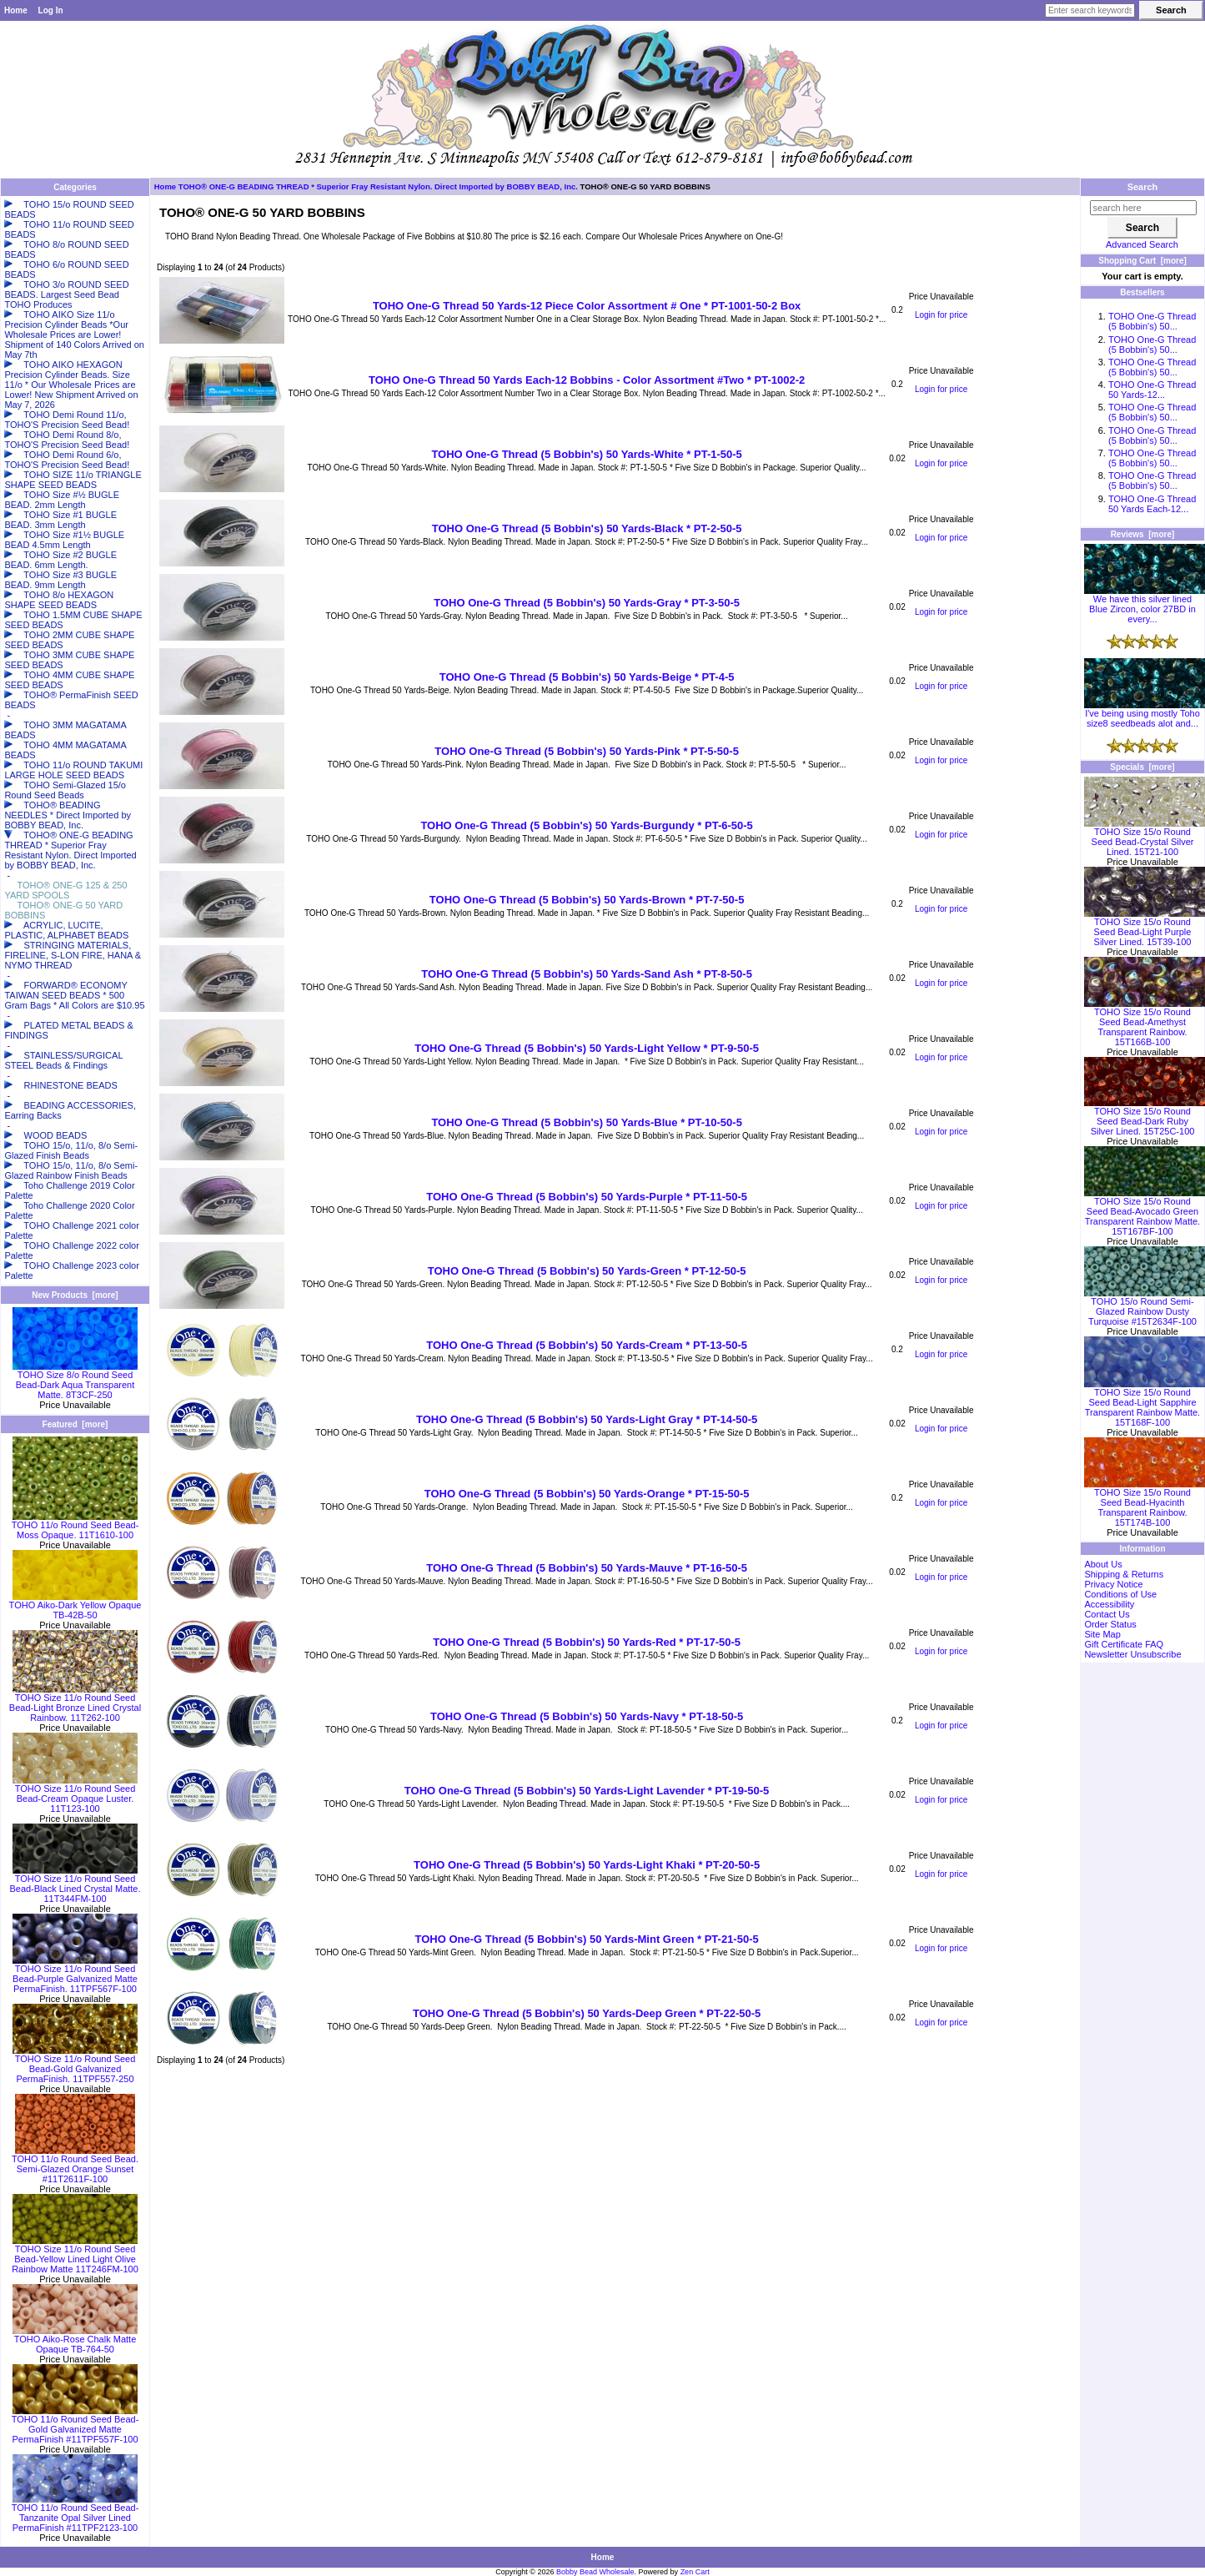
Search (1142, 187)
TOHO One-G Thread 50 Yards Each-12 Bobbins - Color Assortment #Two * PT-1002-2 (587, 380)
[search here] (1143, 207)
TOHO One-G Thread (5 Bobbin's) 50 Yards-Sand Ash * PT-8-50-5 (586, 974)
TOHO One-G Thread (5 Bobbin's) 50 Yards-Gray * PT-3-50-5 (587, 602)
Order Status (1110, 1624)
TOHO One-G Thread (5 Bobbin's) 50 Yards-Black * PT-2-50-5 (587, 528)
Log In (50, 10)
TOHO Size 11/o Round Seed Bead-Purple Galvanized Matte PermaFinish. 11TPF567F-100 (75, 1974)
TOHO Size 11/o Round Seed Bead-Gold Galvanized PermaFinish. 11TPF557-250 (75, 2064)
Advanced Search (1142, 244)
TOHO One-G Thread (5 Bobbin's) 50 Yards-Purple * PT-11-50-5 (586, 1196)
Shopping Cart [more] (1142, 260)
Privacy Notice (1113, 1584)
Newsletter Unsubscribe (1132, 1654)
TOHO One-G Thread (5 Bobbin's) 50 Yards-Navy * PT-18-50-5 (586, 1716)
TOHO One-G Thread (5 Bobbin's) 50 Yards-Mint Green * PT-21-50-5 (587, 1939)
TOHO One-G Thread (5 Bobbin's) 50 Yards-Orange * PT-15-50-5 (587, 1493)
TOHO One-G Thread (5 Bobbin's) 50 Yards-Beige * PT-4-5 (587, 677)
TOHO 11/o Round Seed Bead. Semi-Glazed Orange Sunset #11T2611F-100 (75, 2165)
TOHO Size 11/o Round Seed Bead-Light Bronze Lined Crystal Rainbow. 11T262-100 (75, 1703)
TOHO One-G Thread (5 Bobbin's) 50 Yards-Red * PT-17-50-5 (587, 1642)
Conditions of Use (1120, 1594)
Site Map (1102, 1634)
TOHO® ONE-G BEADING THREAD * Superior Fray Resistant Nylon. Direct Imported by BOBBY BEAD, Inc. (378, 186)
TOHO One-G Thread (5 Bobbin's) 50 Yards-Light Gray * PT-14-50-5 (586, 1419)
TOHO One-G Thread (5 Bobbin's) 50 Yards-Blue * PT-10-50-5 (586, 1122)
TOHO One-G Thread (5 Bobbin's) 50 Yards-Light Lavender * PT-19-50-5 (587, 1790)
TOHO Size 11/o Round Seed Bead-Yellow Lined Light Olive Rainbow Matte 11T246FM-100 (75, 2255)
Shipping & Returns (1123, 1574)
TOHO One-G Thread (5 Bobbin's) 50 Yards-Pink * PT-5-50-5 (586, 751)
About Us (1103, 1564)
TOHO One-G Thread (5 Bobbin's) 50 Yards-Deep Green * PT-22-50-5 (587, 2013)
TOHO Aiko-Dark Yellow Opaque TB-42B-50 (75, 1606)
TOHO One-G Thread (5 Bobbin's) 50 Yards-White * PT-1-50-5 (586, 454)
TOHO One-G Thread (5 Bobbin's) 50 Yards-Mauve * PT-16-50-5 (586, 1568)
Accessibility (1109, 1604)
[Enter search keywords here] (1090, 10)
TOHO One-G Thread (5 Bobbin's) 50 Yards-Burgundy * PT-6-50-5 (586, 825)
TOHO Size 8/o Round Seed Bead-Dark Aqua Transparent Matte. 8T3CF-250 (75, 1380)
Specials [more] (1142, 767)
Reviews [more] (1143, 534)
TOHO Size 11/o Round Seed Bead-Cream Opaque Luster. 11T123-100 (75, 1794)
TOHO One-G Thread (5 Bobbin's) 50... (1152, 321)
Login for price (941, 314)
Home (16, 10)
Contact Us (1106, 1614)
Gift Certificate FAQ (1123, 1644)
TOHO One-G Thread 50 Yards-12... (1152, 390)
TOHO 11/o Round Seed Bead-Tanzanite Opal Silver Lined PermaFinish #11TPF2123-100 (75, 2513)
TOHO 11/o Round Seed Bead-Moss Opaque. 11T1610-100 (75, 1526)
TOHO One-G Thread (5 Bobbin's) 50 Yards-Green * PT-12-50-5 (587, 1271)
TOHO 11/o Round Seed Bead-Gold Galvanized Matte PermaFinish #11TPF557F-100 (75, 2425)
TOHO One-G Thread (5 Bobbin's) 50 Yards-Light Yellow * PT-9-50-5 (586, 1048)
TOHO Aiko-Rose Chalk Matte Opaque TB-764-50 (75, 2340)
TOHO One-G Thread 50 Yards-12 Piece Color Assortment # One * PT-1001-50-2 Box (587, 305)
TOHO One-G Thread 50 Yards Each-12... (1152, 504)
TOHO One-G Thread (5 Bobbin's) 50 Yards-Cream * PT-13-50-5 (586, 1345)
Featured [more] (75, 1424)
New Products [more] (75, 1295)
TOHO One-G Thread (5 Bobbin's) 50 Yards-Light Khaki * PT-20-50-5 (587, 1865)
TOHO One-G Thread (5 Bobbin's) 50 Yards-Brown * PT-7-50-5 (587, 899)
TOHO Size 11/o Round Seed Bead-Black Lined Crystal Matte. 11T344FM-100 (74, 1884)
